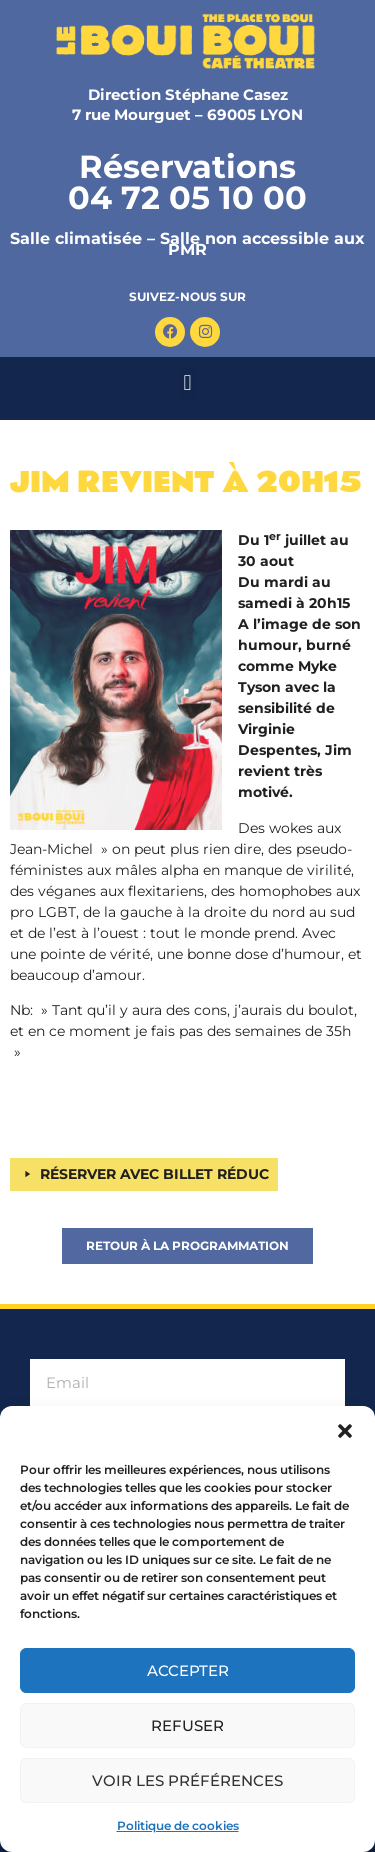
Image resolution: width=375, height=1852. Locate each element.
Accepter (188, 1670)
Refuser (187, 1725)
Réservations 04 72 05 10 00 (187, 182)
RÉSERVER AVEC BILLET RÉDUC (154, 1174)
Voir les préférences (187, 1780)
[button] (345, 1431)
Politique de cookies (178, 1825)
